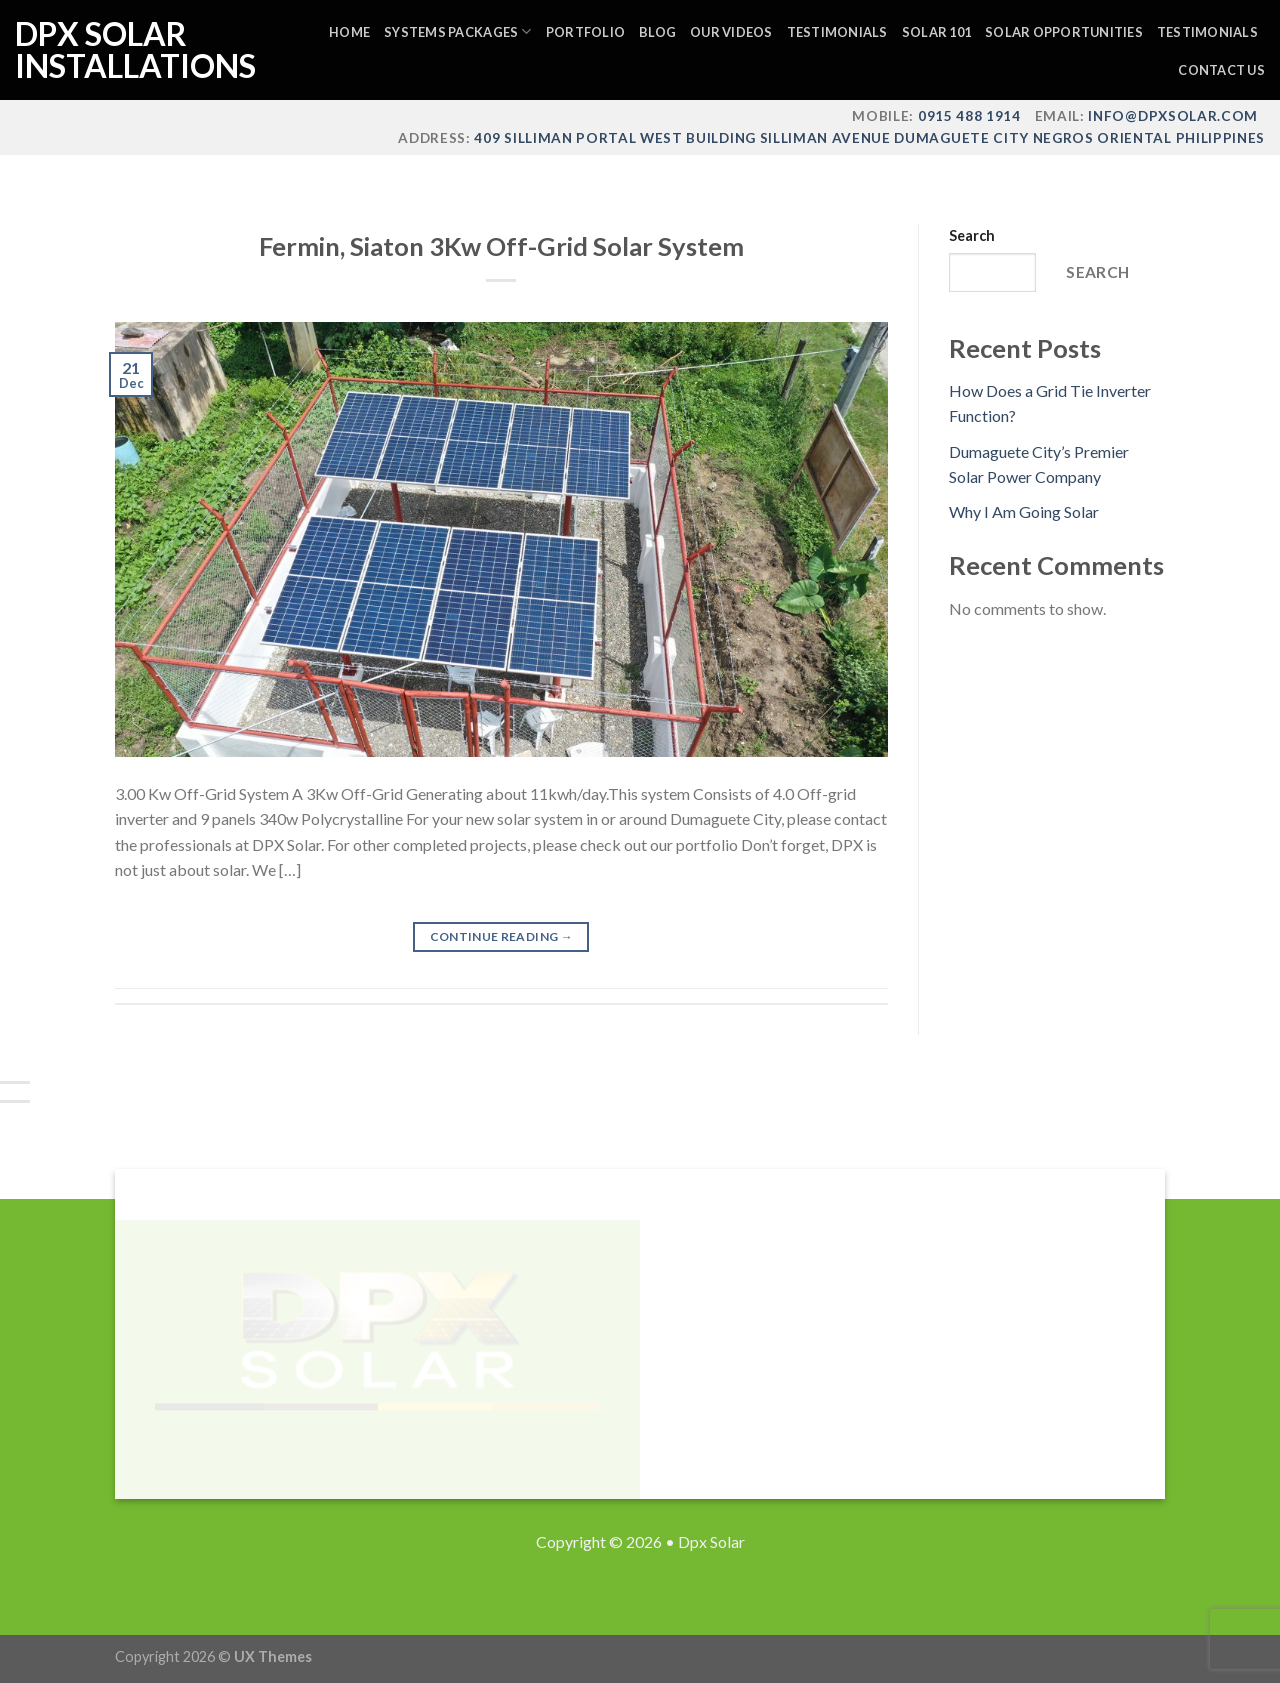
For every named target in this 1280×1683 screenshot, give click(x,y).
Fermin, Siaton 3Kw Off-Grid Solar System (501, 246)
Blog (657, 32)
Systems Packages (458, 31)
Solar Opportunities (1064, 32)
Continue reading (502, 936)
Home (349, 32)
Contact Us (1221, 70)
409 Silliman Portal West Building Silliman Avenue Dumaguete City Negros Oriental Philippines (868, 138)
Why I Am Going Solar (1024, 511)
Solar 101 (936, 32)
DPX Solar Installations (115, 50)
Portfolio (585, 32)
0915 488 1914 (969, 116)
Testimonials (837, 32)
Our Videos (731, 32)
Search (972, 235)
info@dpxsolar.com (1173, 116)
